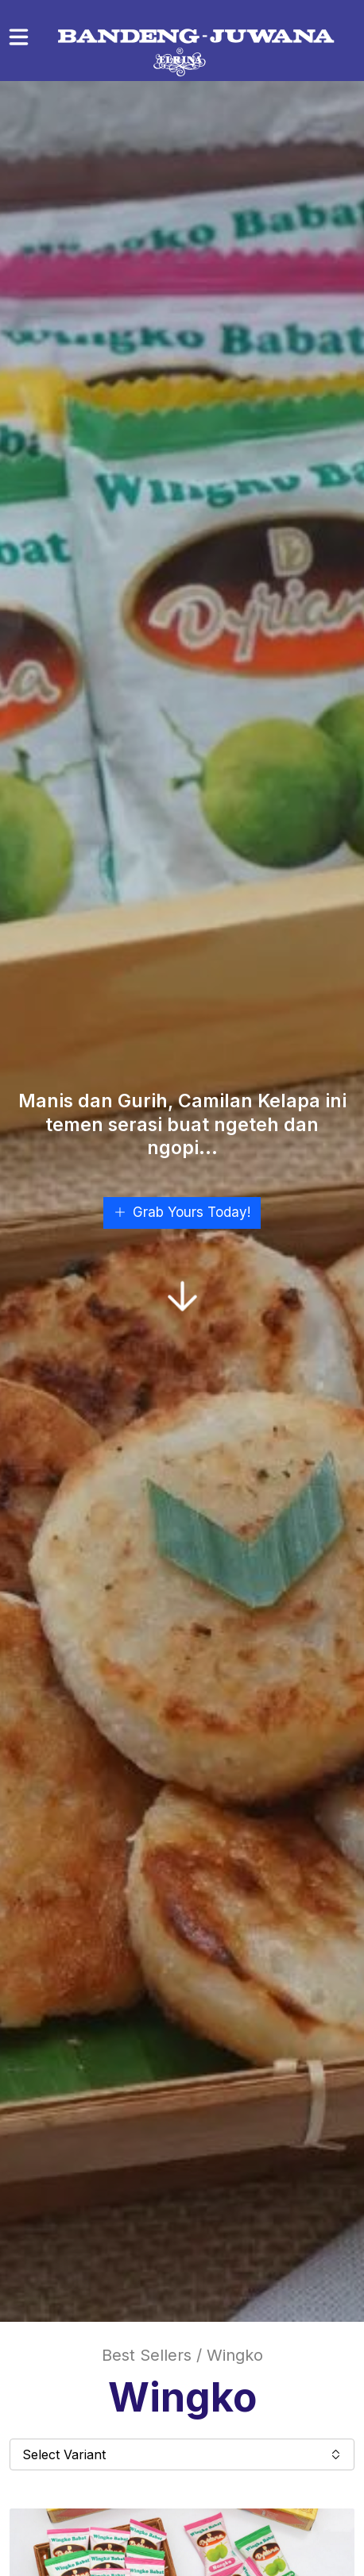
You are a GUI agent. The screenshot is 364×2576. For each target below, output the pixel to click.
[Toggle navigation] (18, 37)
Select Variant (182, 2454)
